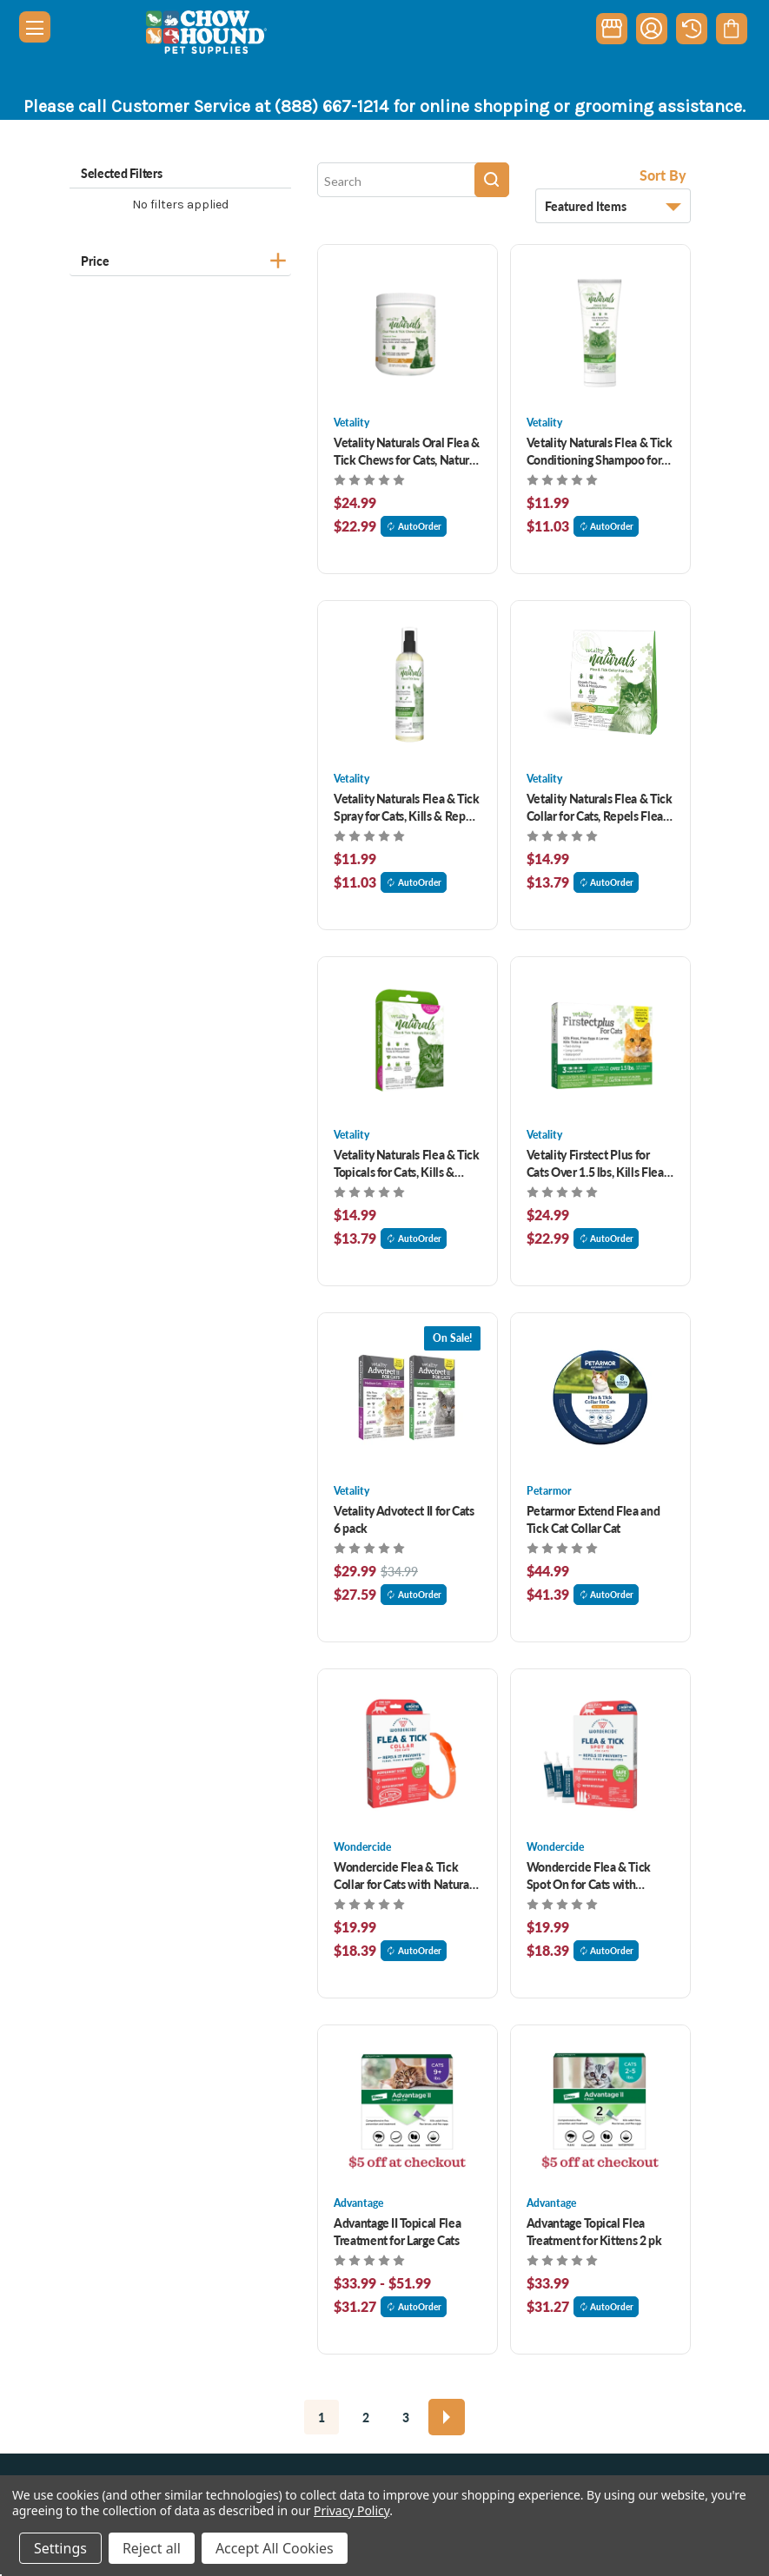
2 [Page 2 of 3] (365, 2417)
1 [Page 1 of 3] (321, 2417)
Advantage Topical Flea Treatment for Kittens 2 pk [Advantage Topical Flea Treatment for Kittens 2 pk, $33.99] (594, 2231)
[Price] (180, 258)
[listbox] (613, 205)
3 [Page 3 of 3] (405, 2417)
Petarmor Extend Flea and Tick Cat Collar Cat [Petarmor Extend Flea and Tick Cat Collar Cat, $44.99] (593, 1519)
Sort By (663, 175)
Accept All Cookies (274, 2548)
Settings (60, 2548)
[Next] (446, 2417)
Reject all (152, 2548)
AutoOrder (413, 526)
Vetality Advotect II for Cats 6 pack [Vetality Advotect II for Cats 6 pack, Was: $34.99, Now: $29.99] (404, 1519)
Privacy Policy (351, 2510)
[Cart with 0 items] (731, 28)
